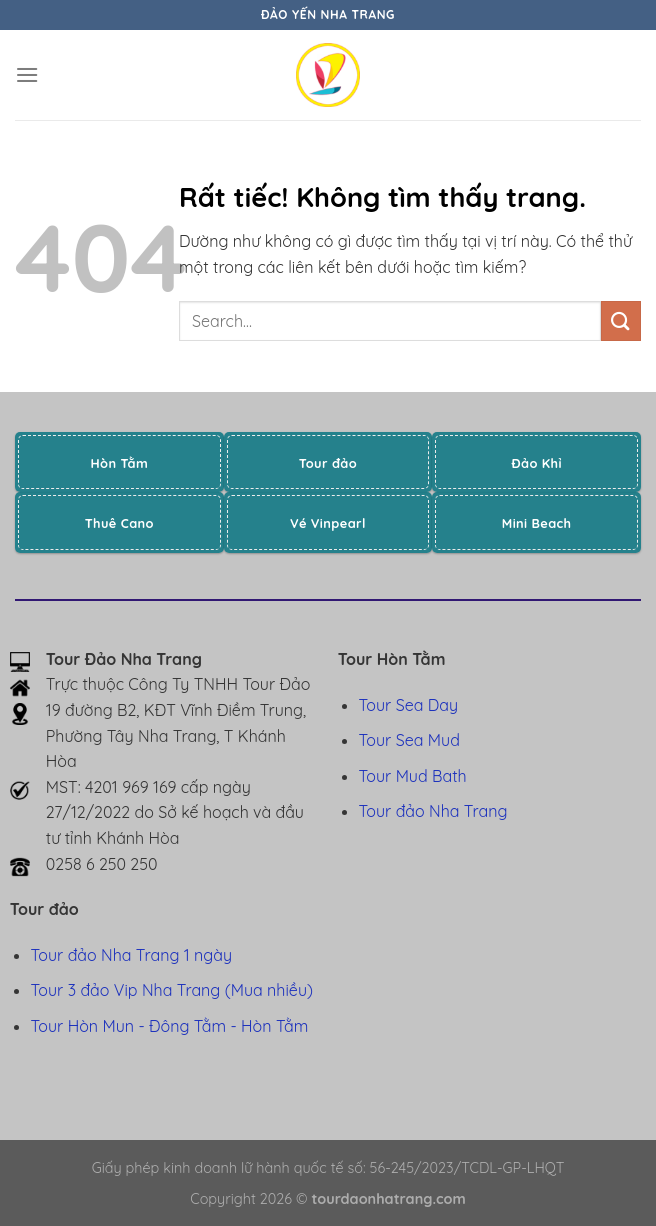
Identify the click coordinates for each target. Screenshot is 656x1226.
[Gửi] (621, 320)
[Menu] (27, 74)
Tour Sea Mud (409, 740)
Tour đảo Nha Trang (433, 811)
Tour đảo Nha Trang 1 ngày (131, 955)
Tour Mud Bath (413, 776)
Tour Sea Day (409, 705)
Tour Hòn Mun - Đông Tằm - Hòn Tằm (170, 1026)
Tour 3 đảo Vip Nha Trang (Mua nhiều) (172, 990)
